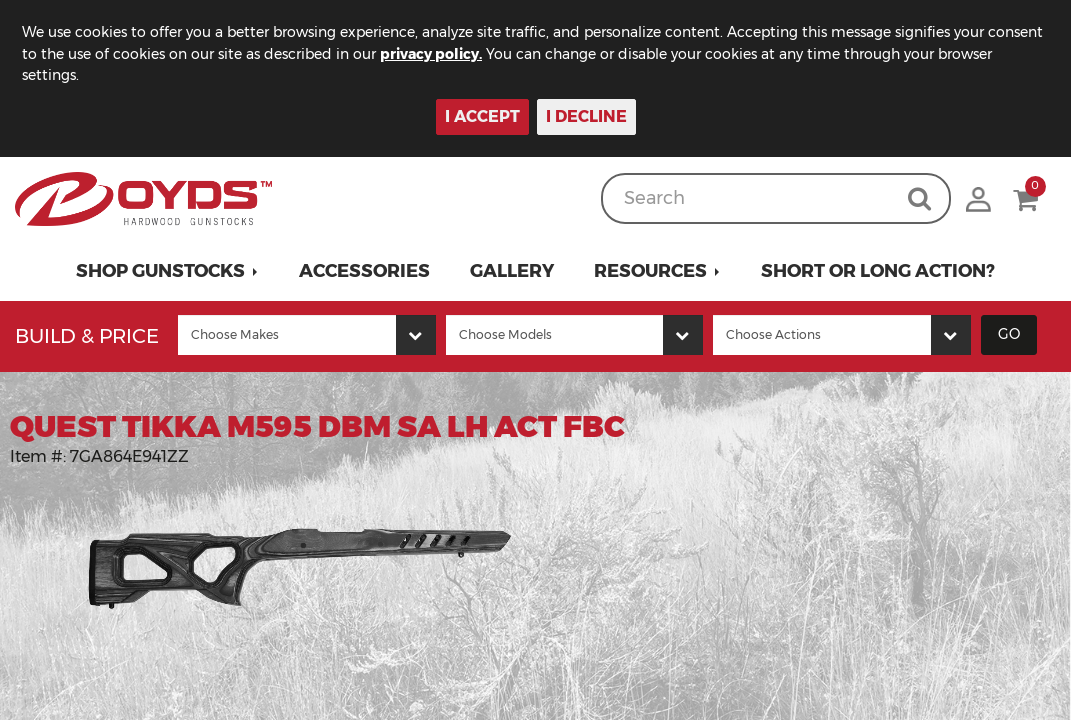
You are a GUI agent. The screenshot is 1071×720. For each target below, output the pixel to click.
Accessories (364, 271)
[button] (167, 271)
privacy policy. (431, 54)
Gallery (512, 271)
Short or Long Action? (878, 271)
